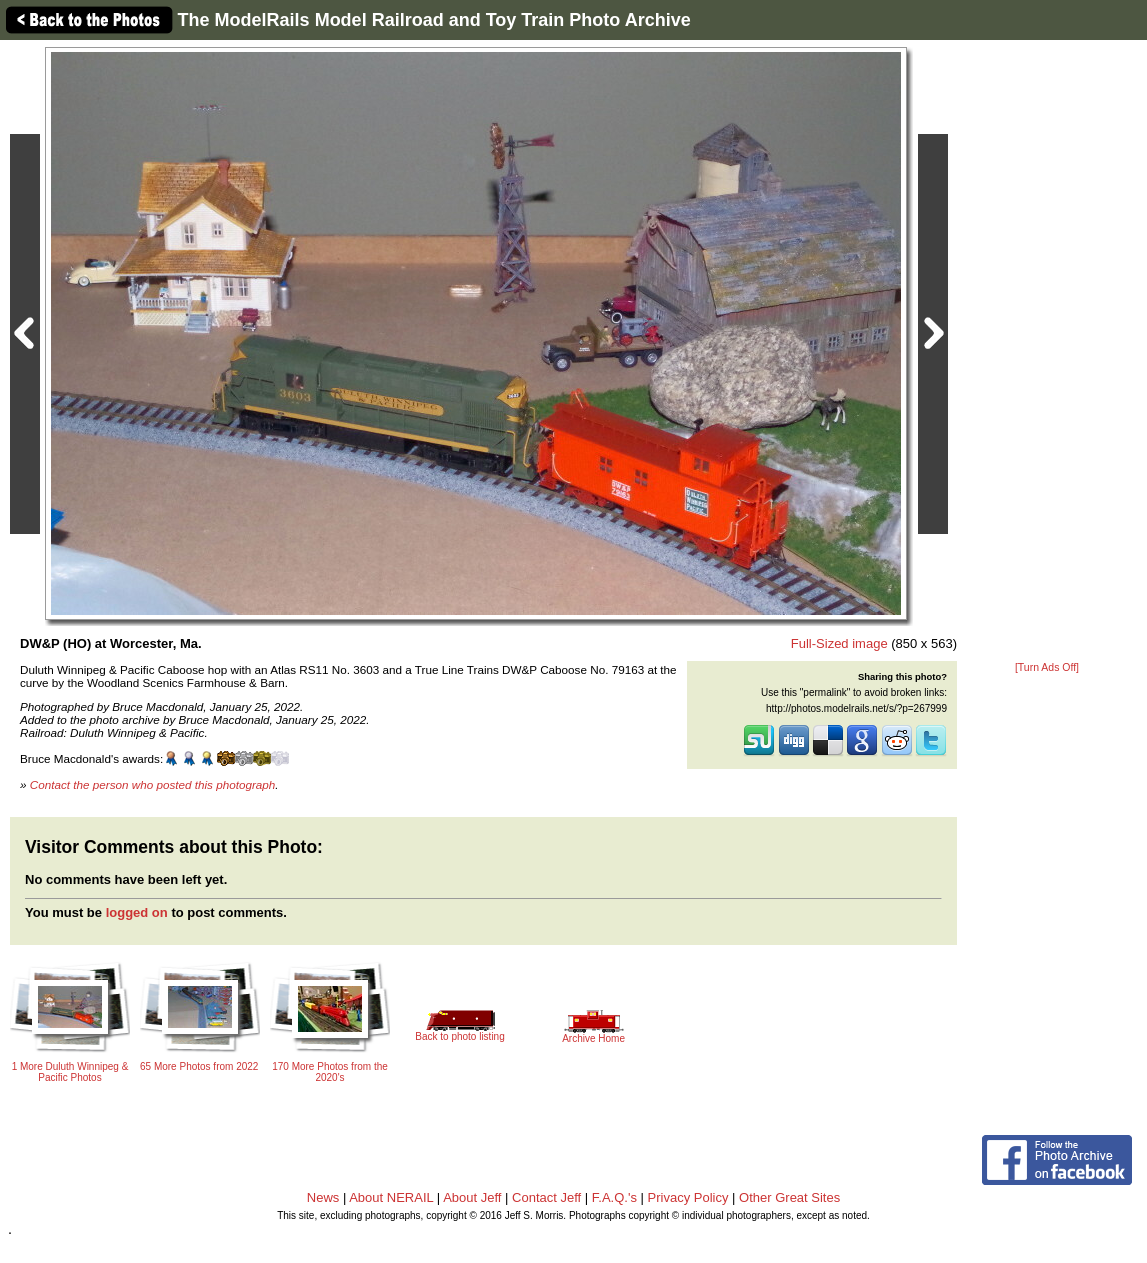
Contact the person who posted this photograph (153, 784)
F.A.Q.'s (614, 1197)
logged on (137, 912)
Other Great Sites (789, 1197)
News (323, 1197)
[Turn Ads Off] (1047, 667)
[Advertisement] (1047, 352)
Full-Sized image (839, 643)
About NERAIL (391, 1197)
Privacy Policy (688, 1197)
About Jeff (472, 1197)
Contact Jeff (546, 1197)
